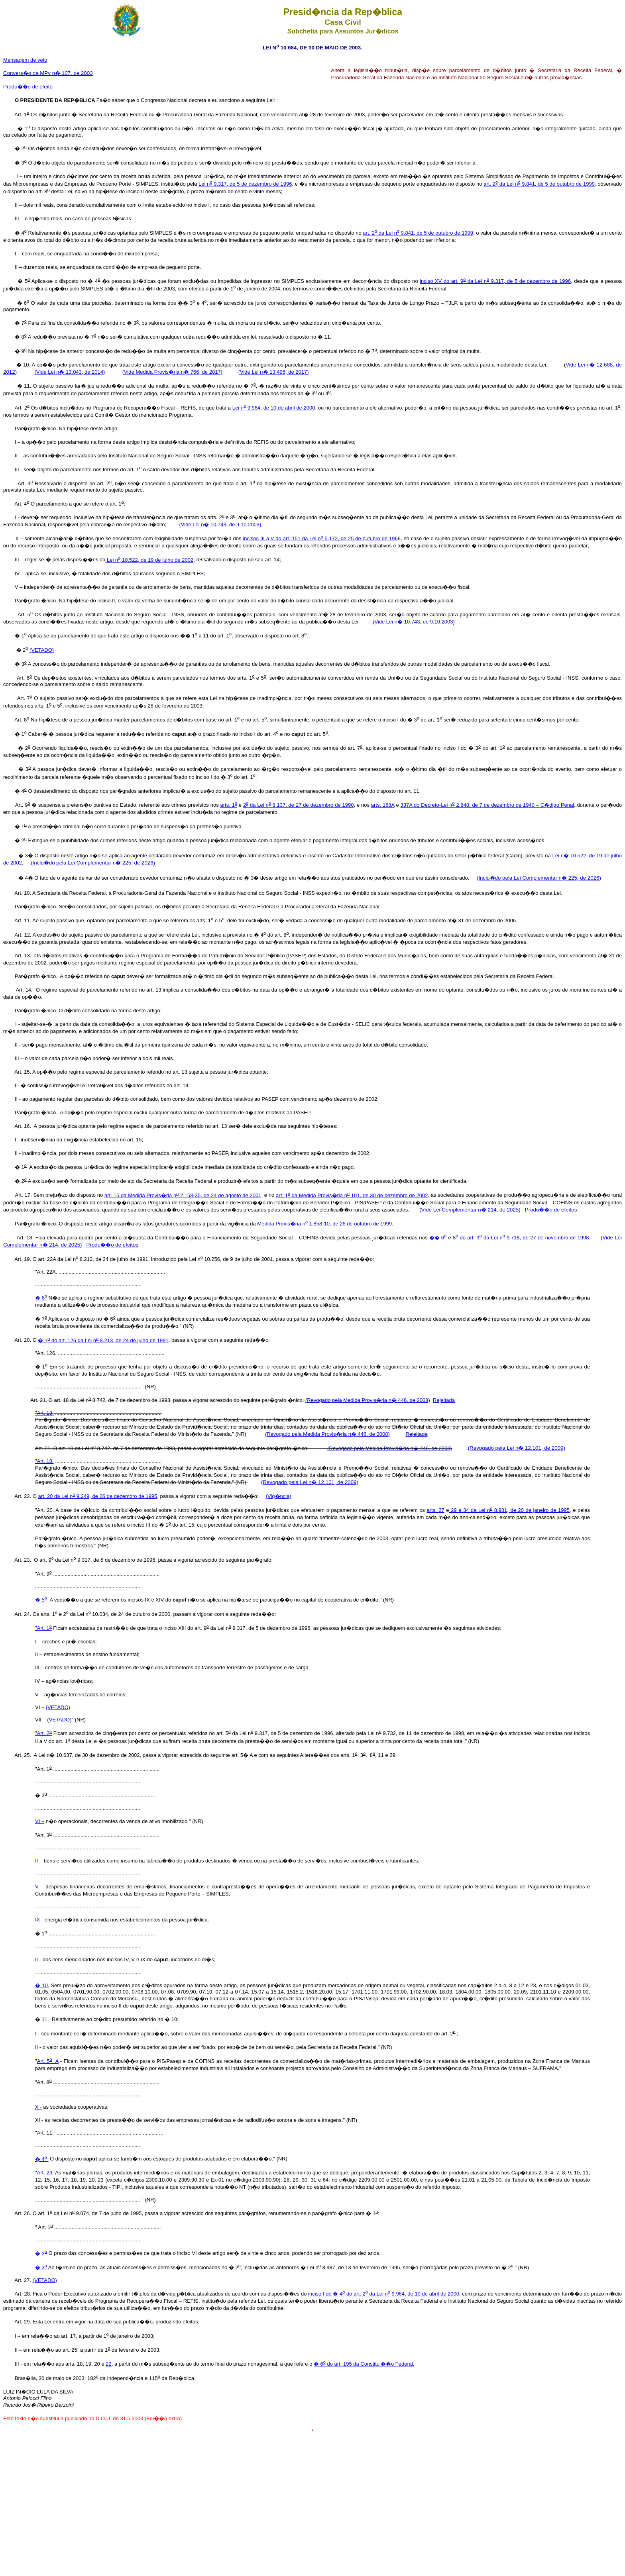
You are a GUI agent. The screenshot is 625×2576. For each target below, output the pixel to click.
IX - (39, 1920)
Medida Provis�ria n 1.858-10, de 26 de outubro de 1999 (324, 1224)
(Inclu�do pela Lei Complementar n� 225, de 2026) (93, 863)
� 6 (41, 1298)
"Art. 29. (44, 2173)
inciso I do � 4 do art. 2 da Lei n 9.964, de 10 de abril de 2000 (383, 2294)
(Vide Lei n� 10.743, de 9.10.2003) (220, 524)
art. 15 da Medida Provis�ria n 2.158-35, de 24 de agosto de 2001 (182, 1195)
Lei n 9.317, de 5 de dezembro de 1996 (245, 184)
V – (39, 1887)
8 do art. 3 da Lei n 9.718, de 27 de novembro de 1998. (520, 1238)
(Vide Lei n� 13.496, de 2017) (273, 372)
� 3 (41, 2267)
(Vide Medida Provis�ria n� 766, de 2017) (172, 372)
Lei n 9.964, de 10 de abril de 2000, (274, 408)
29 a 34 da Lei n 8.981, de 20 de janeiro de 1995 (509, 1510)
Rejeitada (444, 1400)
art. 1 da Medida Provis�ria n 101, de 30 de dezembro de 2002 (352, 1195)
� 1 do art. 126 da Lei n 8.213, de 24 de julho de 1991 (103, 1340)
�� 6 (438, 1238)
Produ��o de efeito (28, 87)
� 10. (42, 1985)
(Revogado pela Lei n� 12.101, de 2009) (516, 1448)
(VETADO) (41, 650)
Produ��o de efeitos (551, 1210)
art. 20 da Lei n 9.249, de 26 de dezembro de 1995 (97, 1496)
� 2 (42, 2253)
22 (108, 2364)
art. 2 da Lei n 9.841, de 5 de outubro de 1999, (539, 184)
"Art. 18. (44, 1413)
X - (38, 2107)
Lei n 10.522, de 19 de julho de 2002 (150, 560)
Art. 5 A (48, 2061)
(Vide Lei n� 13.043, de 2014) (70, 372)
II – (38, 1861)
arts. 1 (228, 805)
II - (38, 1959)
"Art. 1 (43, 1628)
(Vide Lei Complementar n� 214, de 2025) (470, 1210)
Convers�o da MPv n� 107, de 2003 (48, 73)
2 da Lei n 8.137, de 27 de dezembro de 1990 (298, 805)
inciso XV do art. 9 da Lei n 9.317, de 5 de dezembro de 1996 (495, 281)
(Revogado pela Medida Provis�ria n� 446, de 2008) (367, 1400)
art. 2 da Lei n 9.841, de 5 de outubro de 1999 (418, 233)
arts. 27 (435, 1510)
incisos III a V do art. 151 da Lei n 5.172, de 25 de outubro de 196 (320, 538)
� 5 (42, 1600)
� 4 (42, 2159)
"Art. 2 (43, 1733)
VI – (39, 1821)
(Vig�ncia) (278, 1496)
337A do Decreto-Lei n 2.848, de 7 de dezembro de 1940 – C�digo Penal (487, 805)
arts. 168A (383, 805)
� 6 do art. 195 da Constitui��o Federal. (364, 2364)
